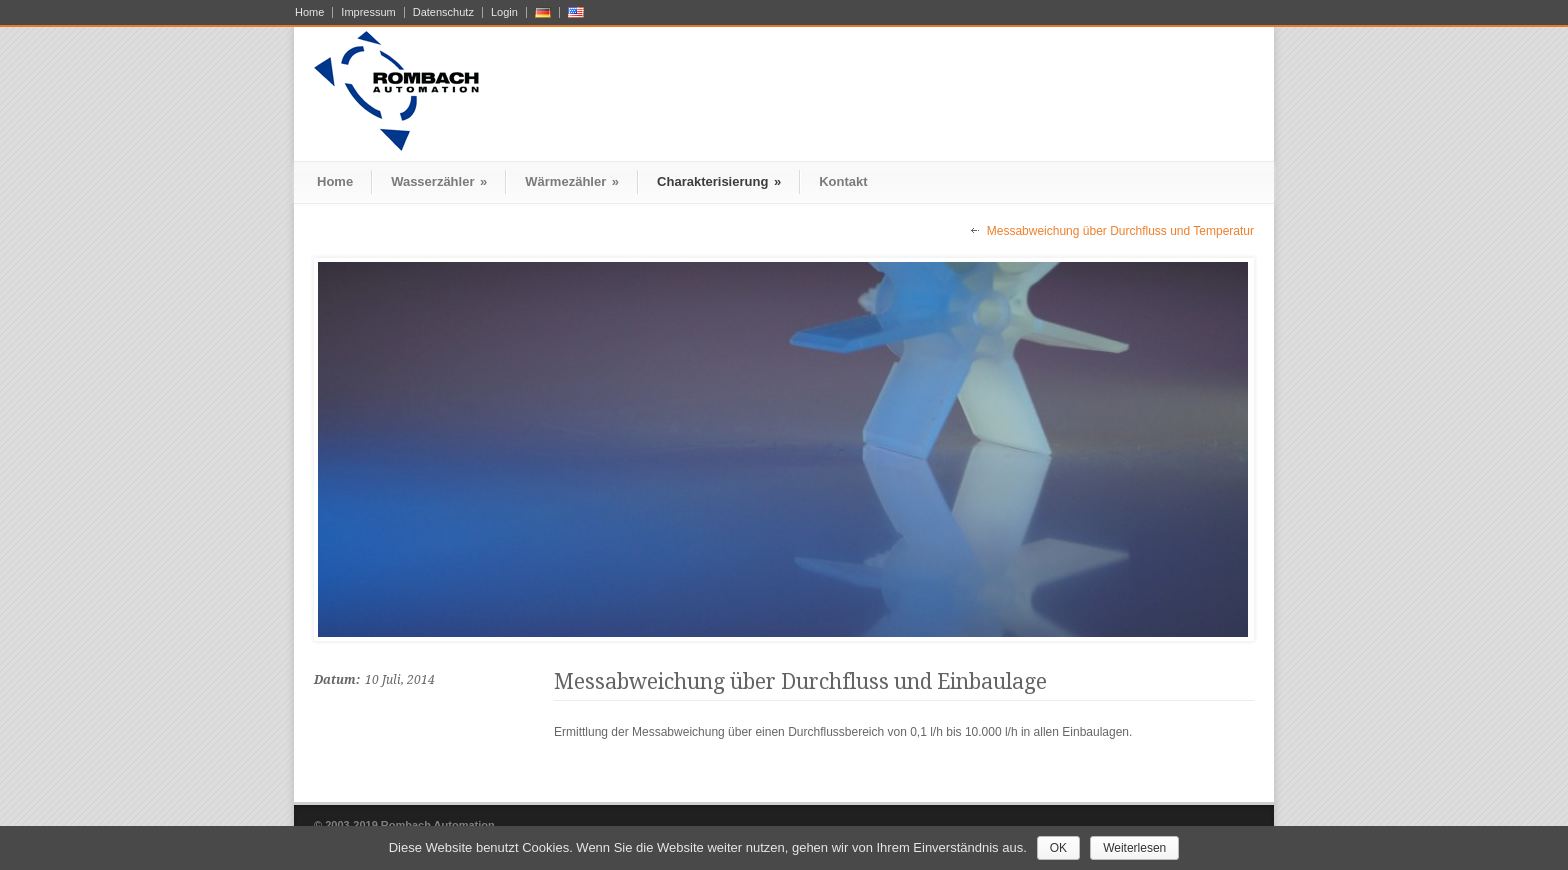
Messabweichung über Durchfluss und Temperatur (1120, 231)
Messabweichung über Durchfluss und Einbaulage (800, 681)
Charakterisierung (719, 181)
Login (504, 12)
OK (1058, 848)
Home (309, 12)
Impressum (368, 12)
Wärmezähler (572, 181)
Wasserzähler (439, 181)
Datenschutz (443, 12)
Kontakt (843, 181)
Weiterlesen (1134, 848)
